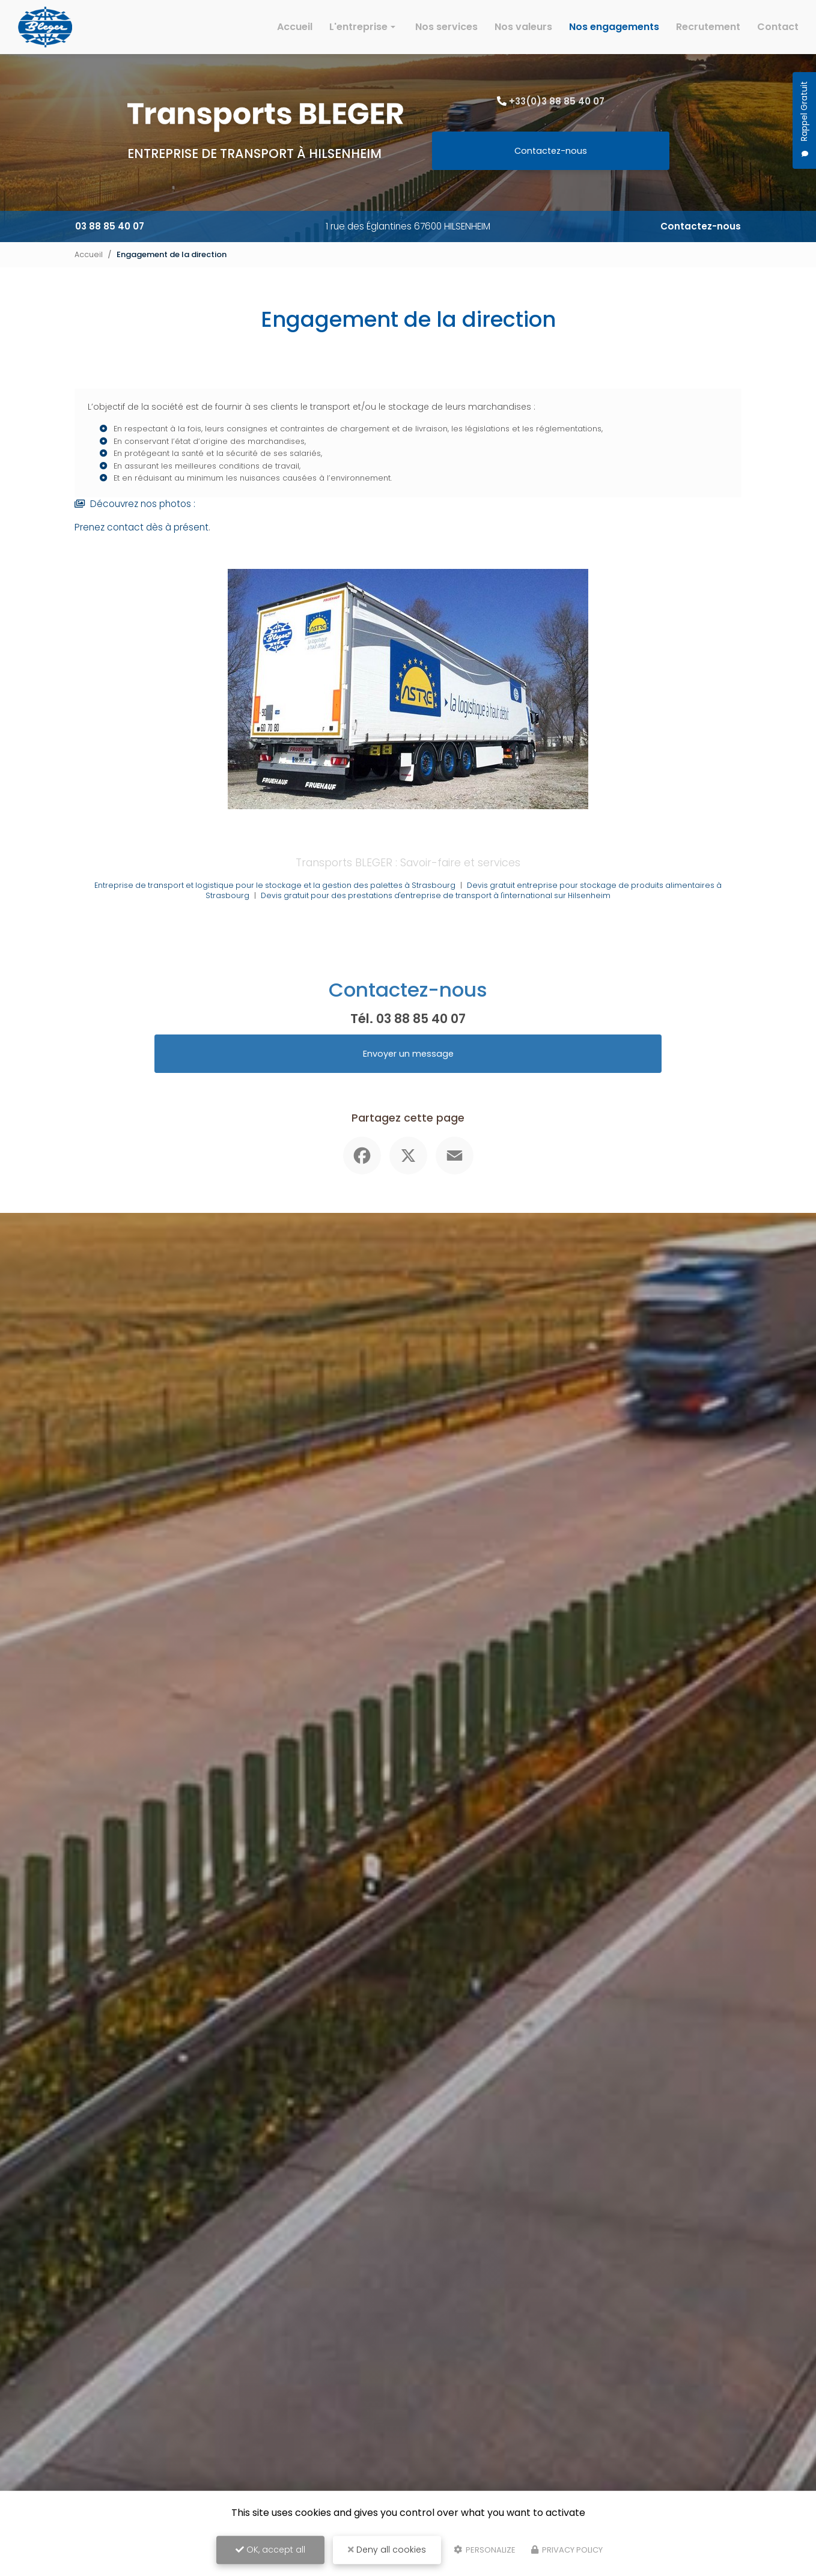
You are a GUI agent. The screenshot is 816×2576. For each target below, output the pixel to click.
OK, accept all (270, 2550)
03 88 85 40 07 (111, 226)
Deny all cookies (387, 2550)
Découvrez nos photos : (138, 520)
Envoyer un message (408, 1070)
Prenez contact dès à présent (144, 543)
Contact (778, 27)
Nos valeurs (523, 27)
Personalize (485, 2550)
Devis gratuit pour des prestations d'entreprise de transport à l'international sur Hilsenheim (436, 912)
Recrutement (708, 27)
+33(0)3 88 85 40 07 (557, 101)
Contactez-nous (551, 150)
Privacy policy (567, 2550)
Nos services (446, 27)
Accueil (294, 27)
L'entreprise (358, 27)
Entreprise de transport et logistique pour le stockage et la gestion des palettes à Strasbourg (272, 902)
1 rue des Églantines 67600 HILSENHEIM (408, 226)
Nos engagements (614, 27)
